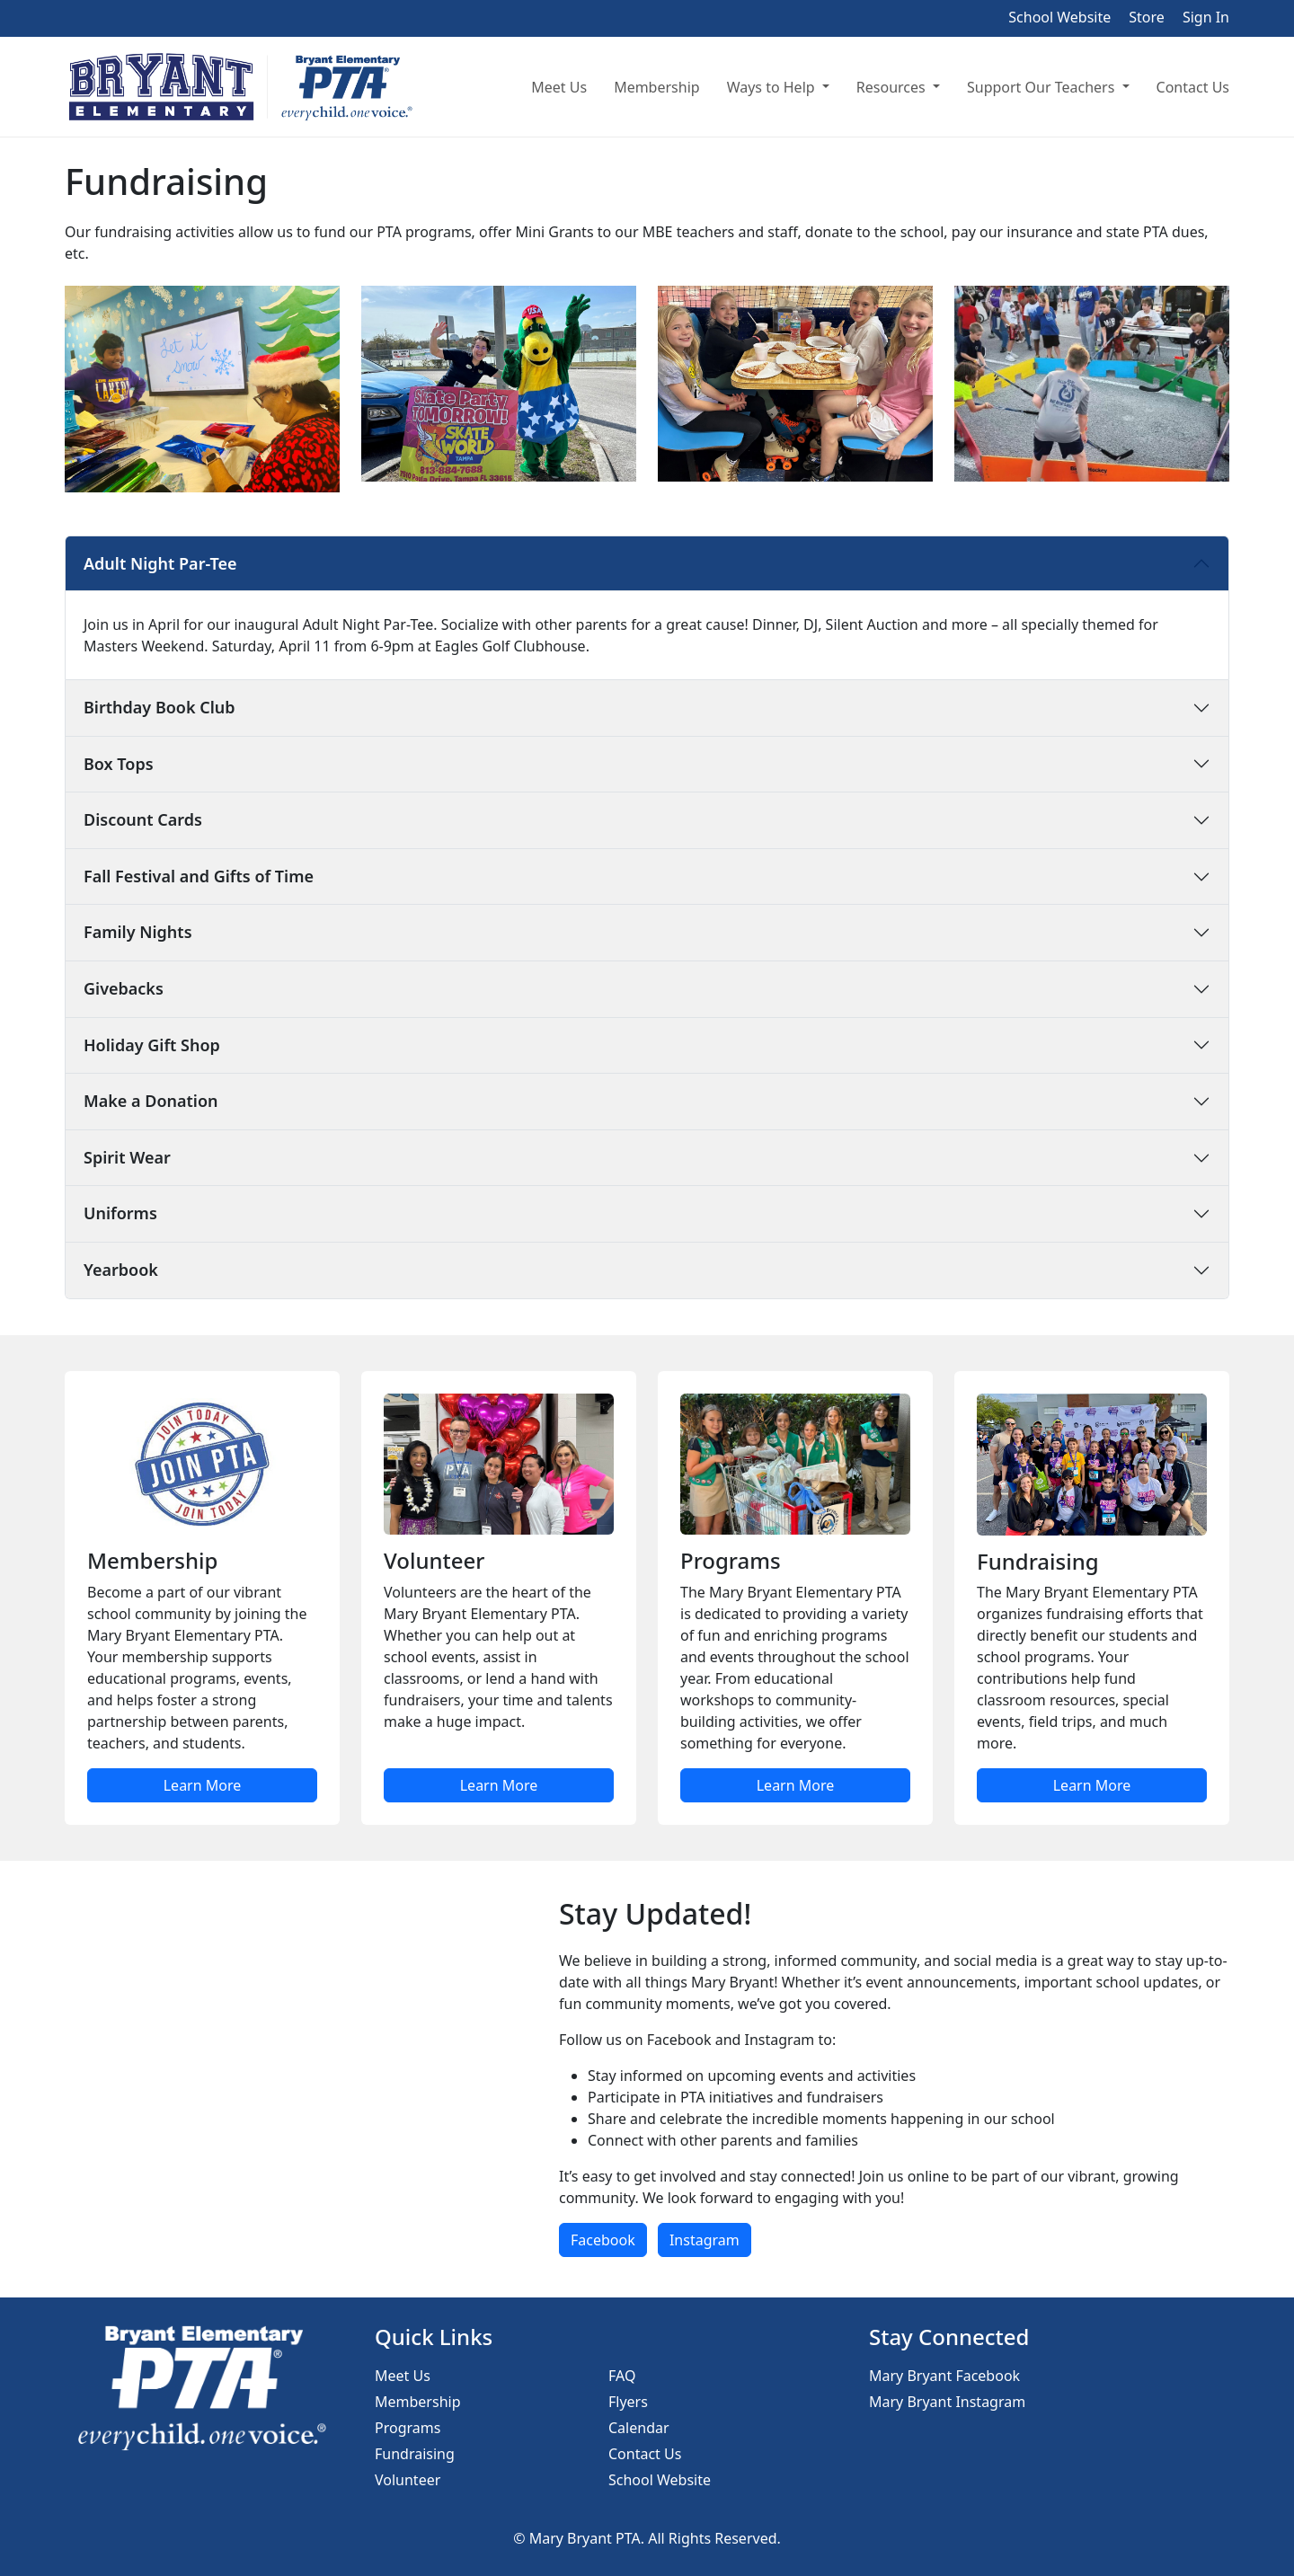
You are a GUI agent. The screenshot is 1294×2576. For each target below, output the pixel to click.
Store (1147, 17)
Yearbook (121, 1269)
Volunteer (407, 2480)
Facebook (603, 2240)
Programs (407, 2428)
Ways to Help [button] (773, 87)
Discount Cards (143, 819)
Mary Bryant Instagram (947, 2402)
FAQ (621, 2376)
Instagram (704, 2240)
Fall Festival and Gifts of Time (199, 876)
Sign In (1206, 17)
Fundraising (415, 2454)
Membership (657, 87)
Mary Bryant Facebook (944, 2376)
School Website (1059, 17)
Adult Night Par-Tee (160, 563)
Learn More (203, 1785)
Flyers (628, 2402)
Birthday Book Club (159, 707)
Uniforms (120, 1213)
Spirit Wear (127, 1157)
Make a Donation (151, 1100)
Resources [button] (892, 87)
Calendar (638, 2428)
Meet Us (559, 87)
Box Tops (119, 764)
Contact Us (1193, 87)
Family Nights (138, 932)
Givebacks (124, 988)
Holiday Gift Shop (152, 1045)
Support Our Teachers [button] (1043, 87)
